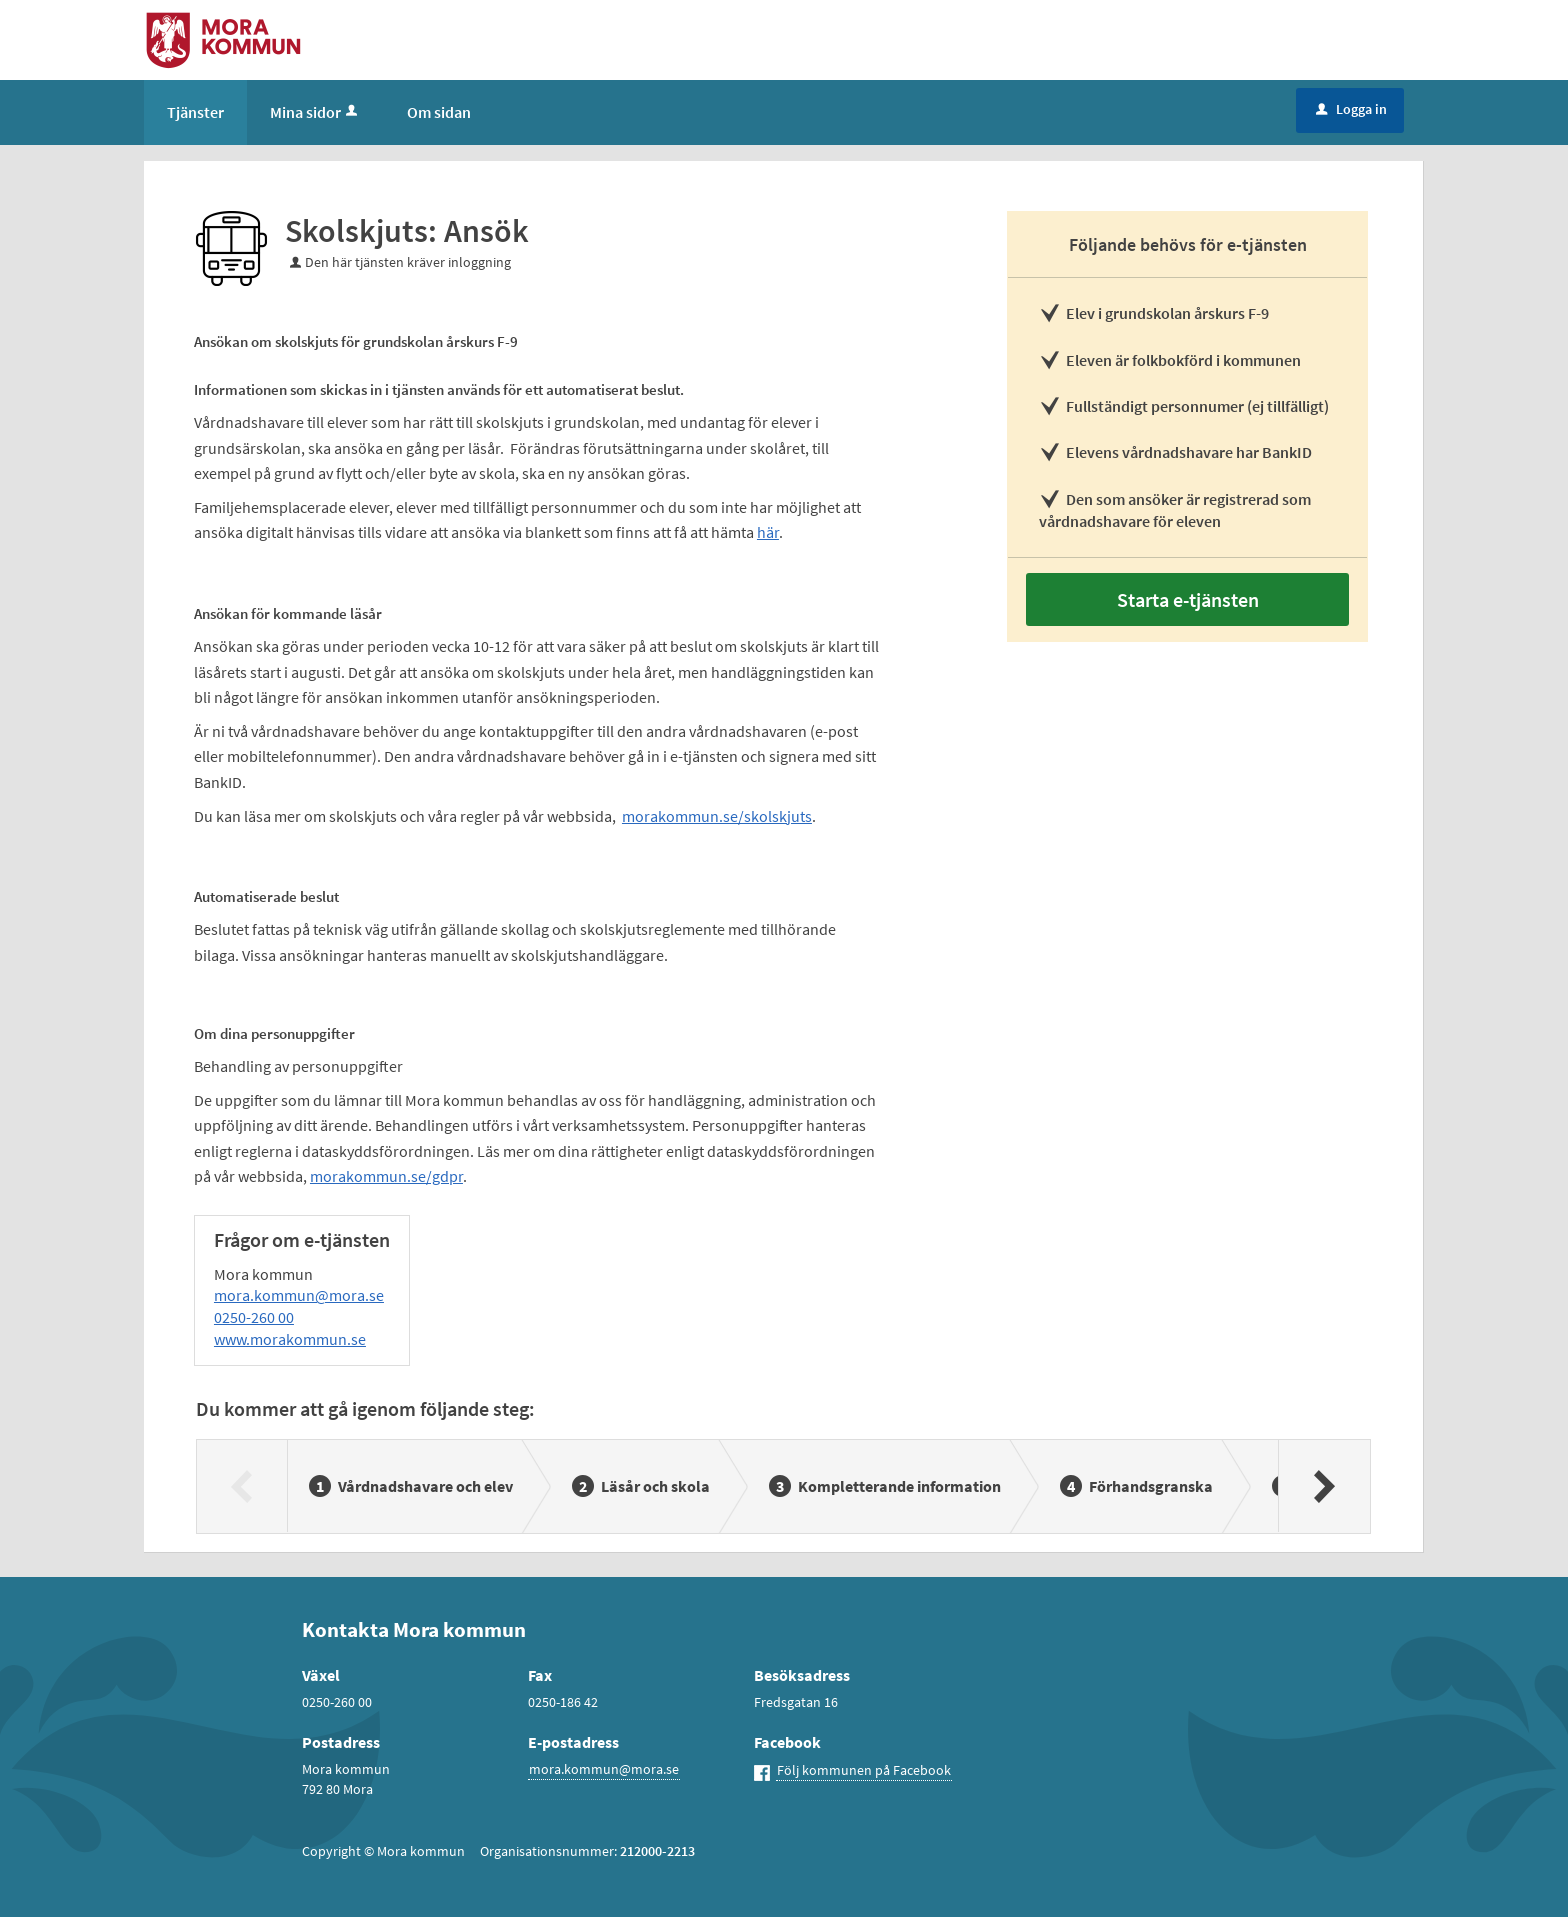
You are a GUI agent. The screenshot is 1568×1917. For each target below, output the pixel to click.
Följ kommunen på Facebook (864, 1770)
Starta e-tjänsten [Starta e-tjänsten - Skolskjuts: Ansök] (1188, 599)
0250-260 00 (254, 1317)
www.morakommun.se (290, 1339)
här (768, 532)
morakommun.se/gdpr (386, 1176)
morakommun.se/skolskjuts (717, 816)
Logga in (1351, 109)
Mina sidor (315, 112)
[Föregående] (242, 1486)
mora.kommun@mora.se (299, 1295)
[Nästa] (1323, 1486)
